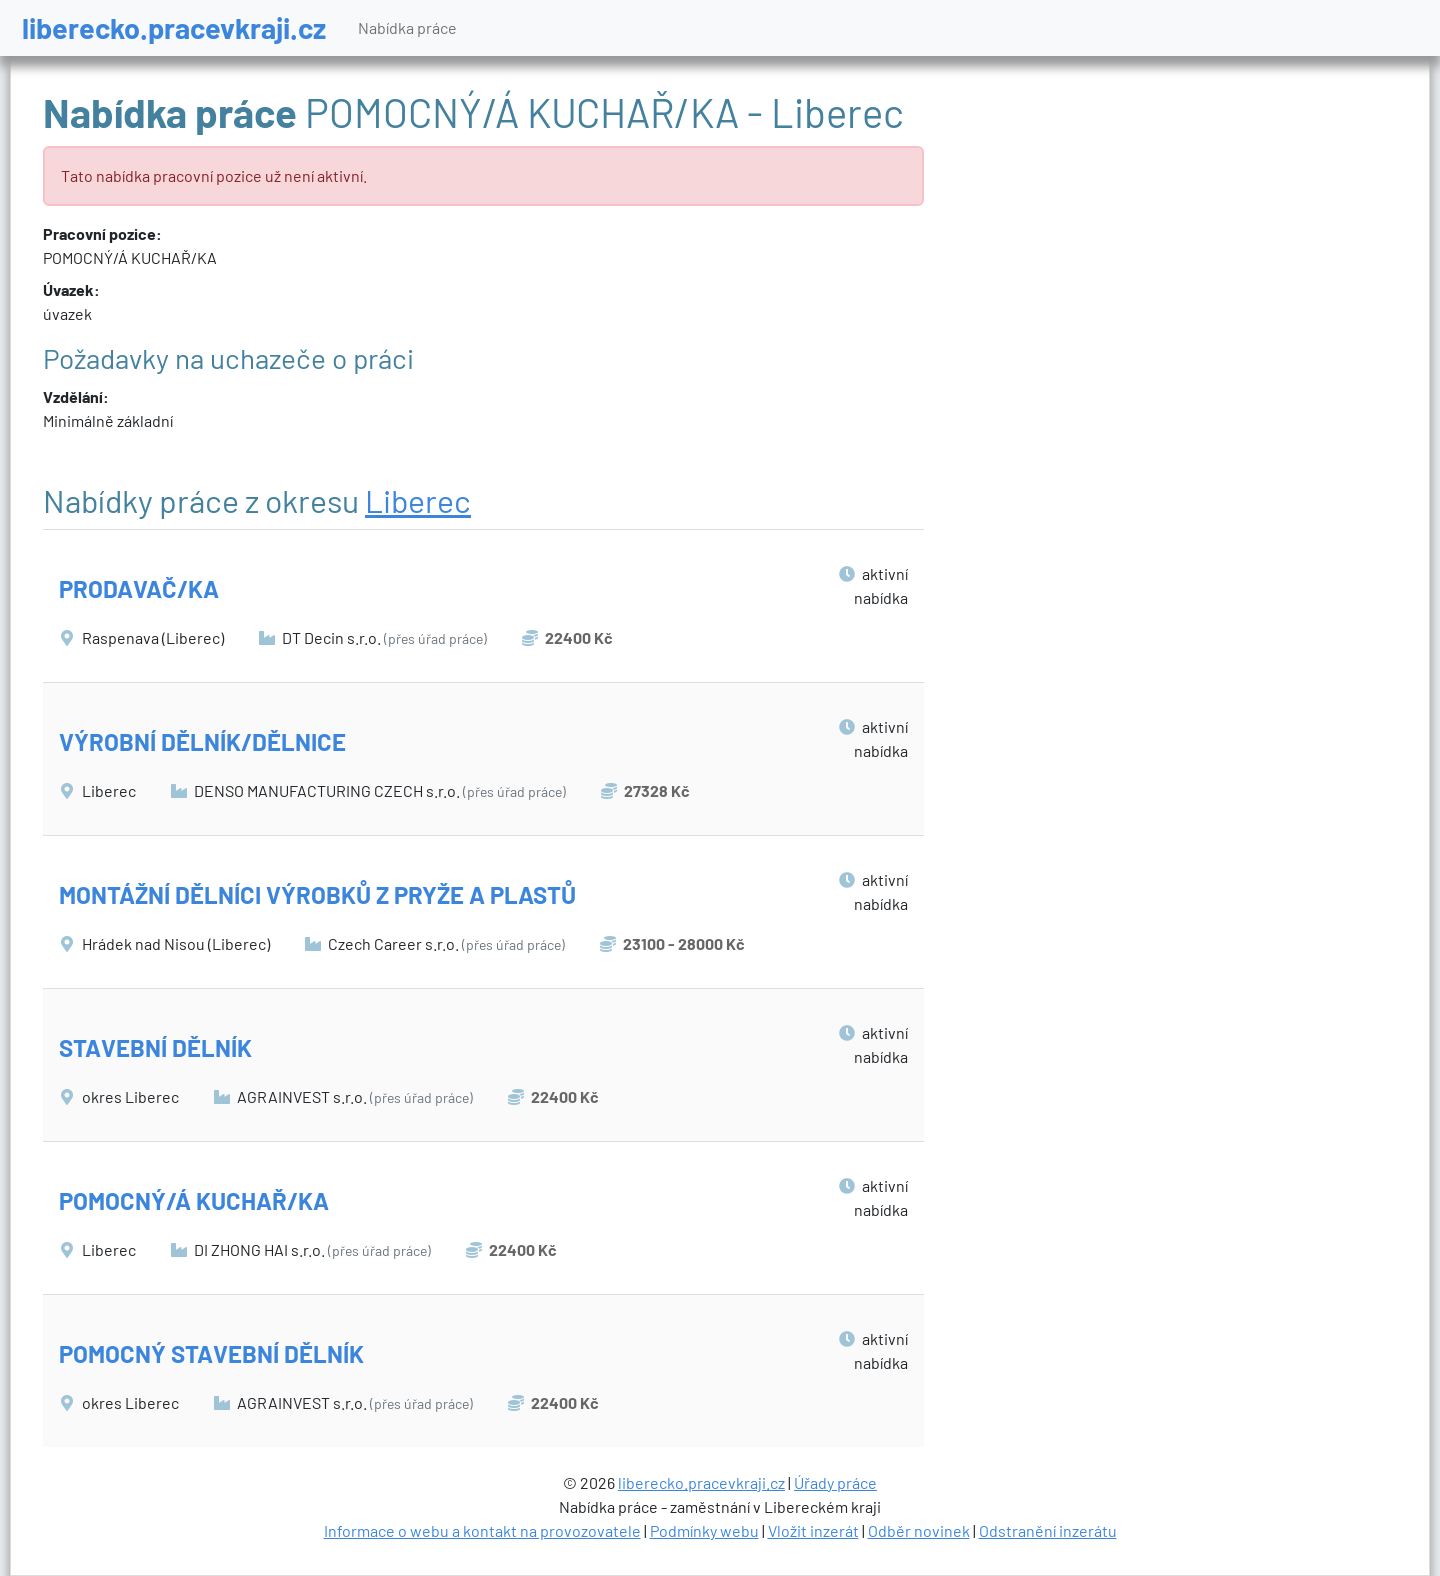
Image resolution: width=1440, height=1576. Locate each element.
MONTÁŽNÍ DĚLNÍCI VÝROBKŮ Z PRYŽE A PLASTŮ (317, 894)
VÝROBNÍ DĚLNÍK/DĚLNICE (202, 741)
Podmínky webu (704, 1530)
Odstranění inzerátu (1048, 1530)
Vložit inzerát (813, 1530)
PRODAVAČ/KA (139, 588)
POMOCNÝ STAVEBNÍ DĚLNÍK (211, 1353)
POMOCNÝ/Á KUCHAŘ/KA (194, 1200)
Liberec (418, 500)
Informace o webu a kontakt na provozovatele (482, 1530)
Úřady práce (835, 1482)
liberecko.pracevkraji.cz (174, 27)
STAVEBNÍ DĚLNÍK (155, 1047)
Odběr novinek (919, 1530)
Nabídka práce (407, 27)
